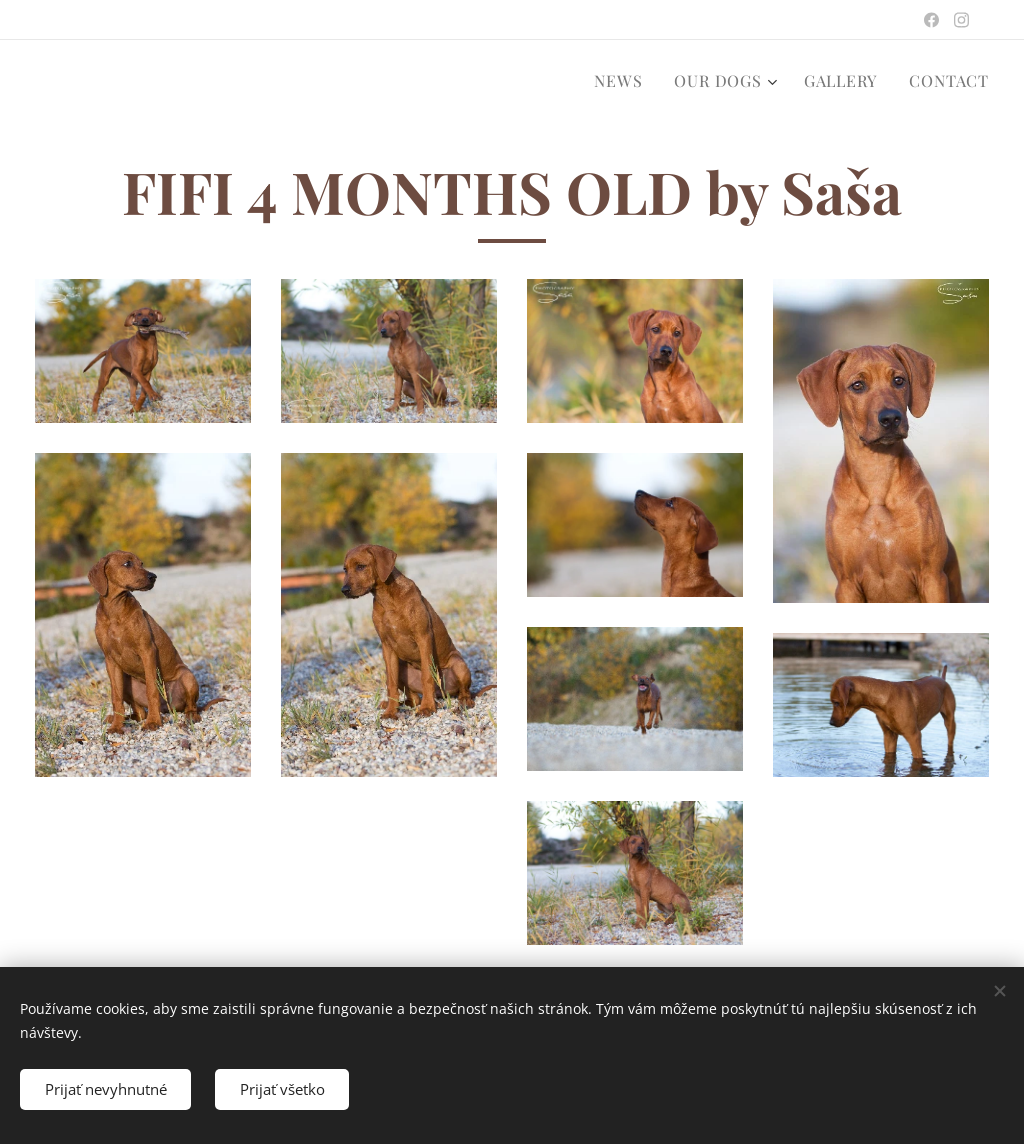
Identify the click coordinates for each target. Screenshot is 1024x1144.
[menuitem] (623, 81)
